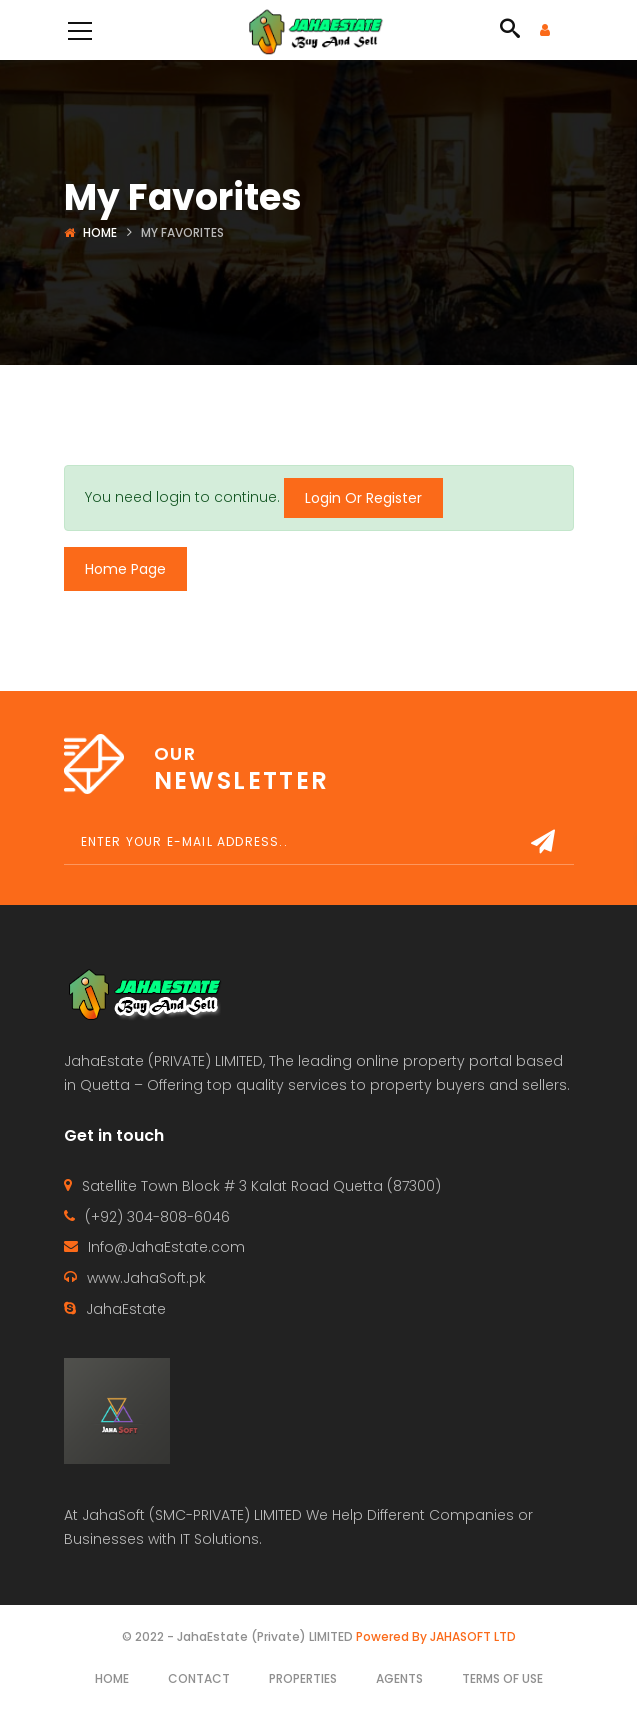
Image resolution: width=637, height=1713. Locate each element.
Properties (303, 1678)
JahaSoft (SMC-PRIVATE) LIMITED (192, 1515)
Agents (399, 1678)
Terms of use (502, 1678)
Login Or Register (363, 498)
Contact (199, 1678)
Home (100, 232)
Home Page (125, 569)
